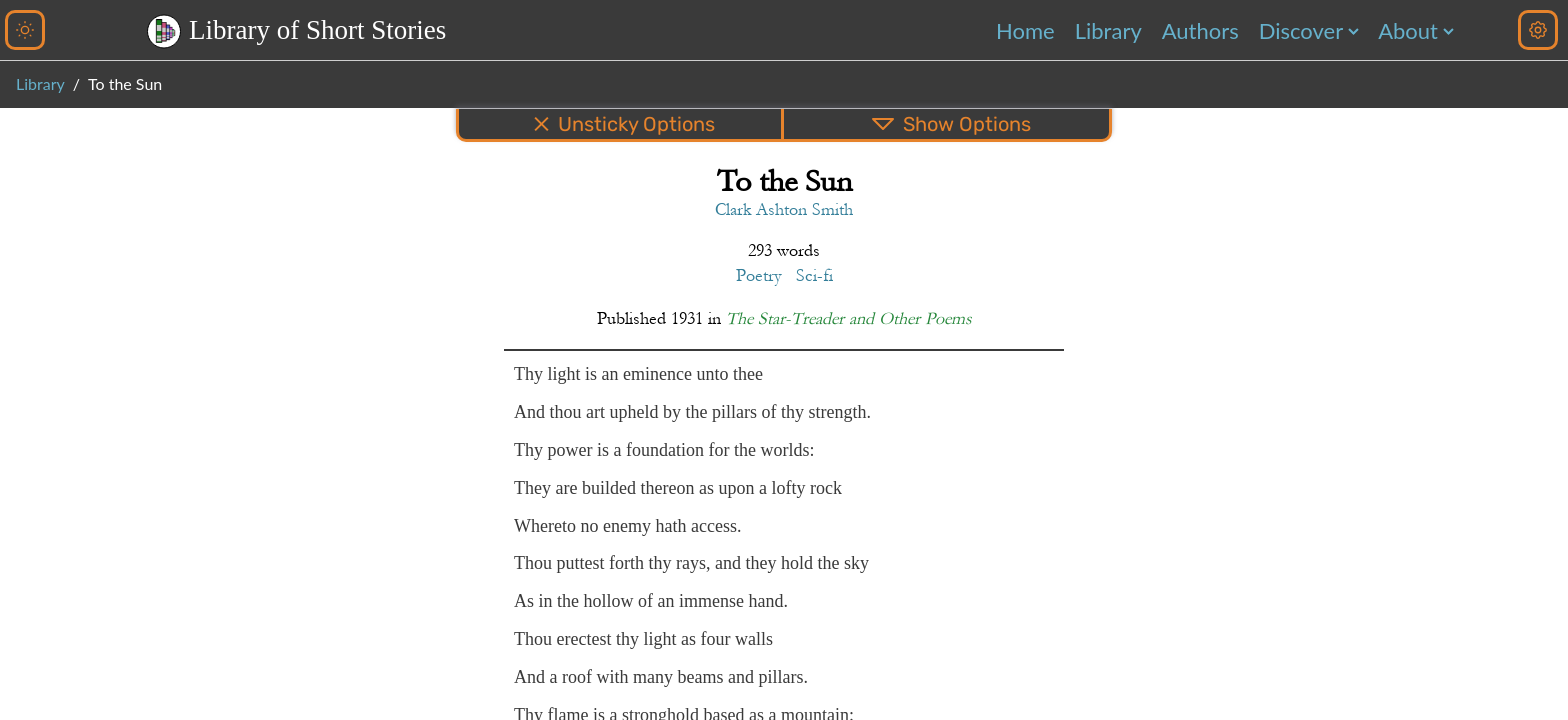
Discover (1301, 30)
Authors (1200, 30)
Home (1025, 30)
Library (1108, 30)
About (1408, 30)
